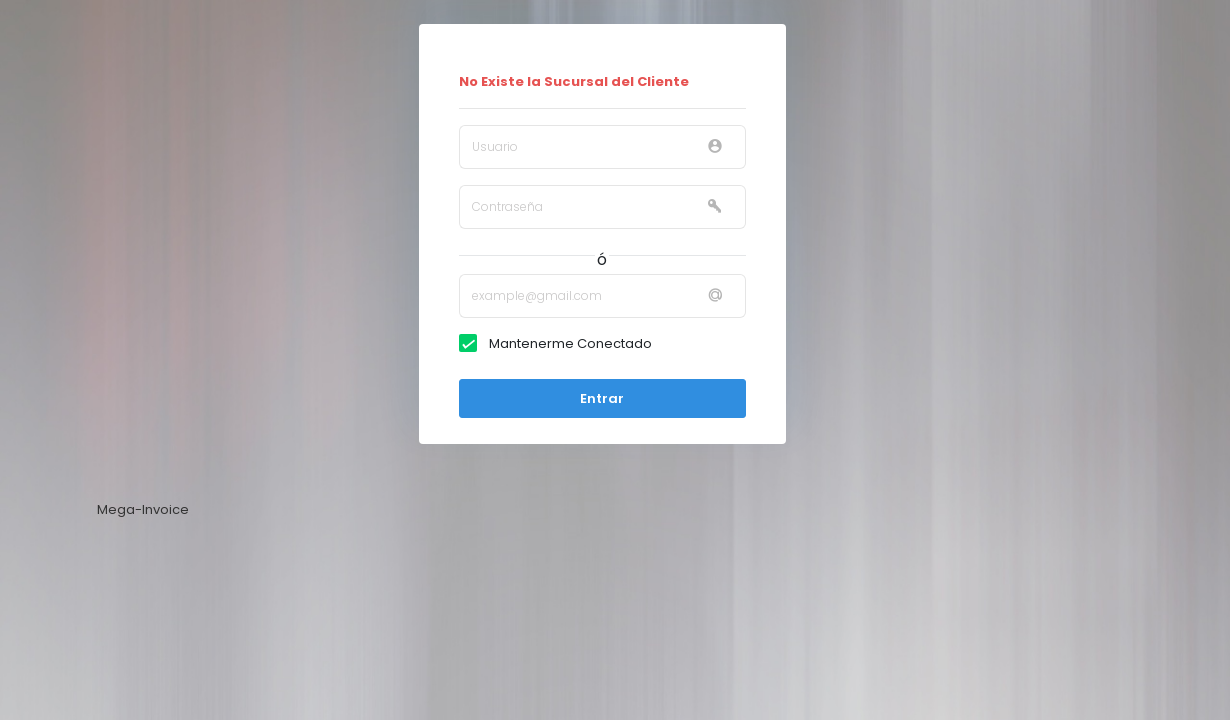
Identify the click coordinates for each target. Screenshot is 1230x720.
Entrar (602, 398)
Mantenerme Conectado (565, 343)
